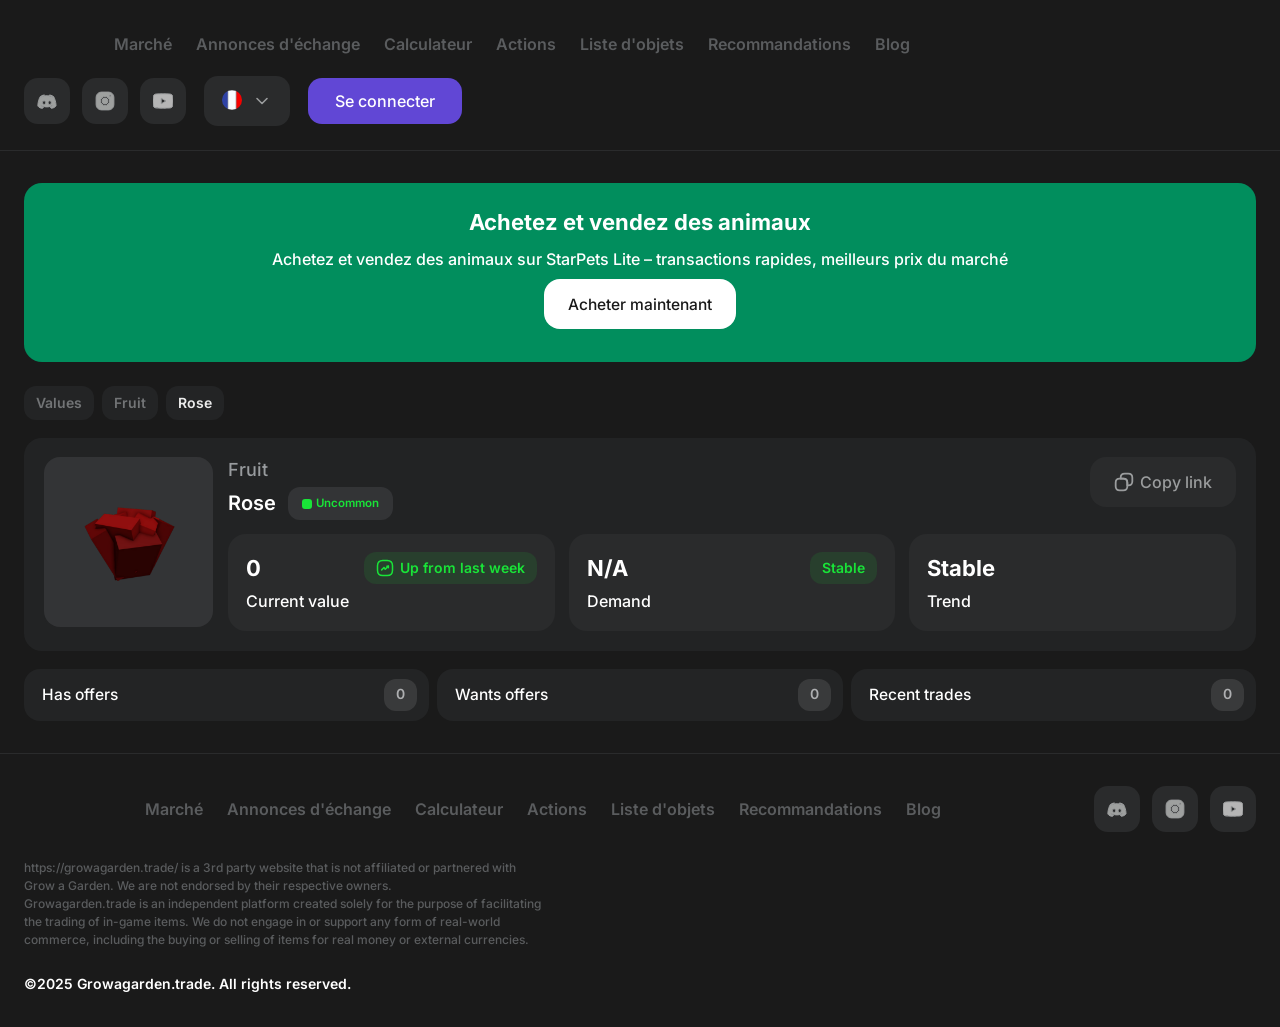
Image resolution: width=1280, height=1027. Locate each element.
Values (59, 403)
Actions (508, 44)
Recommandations (761, 44)
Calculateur (410, 44)
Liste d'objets (614, 44)
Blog (874, 44)
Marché (125, 44)
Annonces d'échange (260, 44)
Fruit (130, 403)
